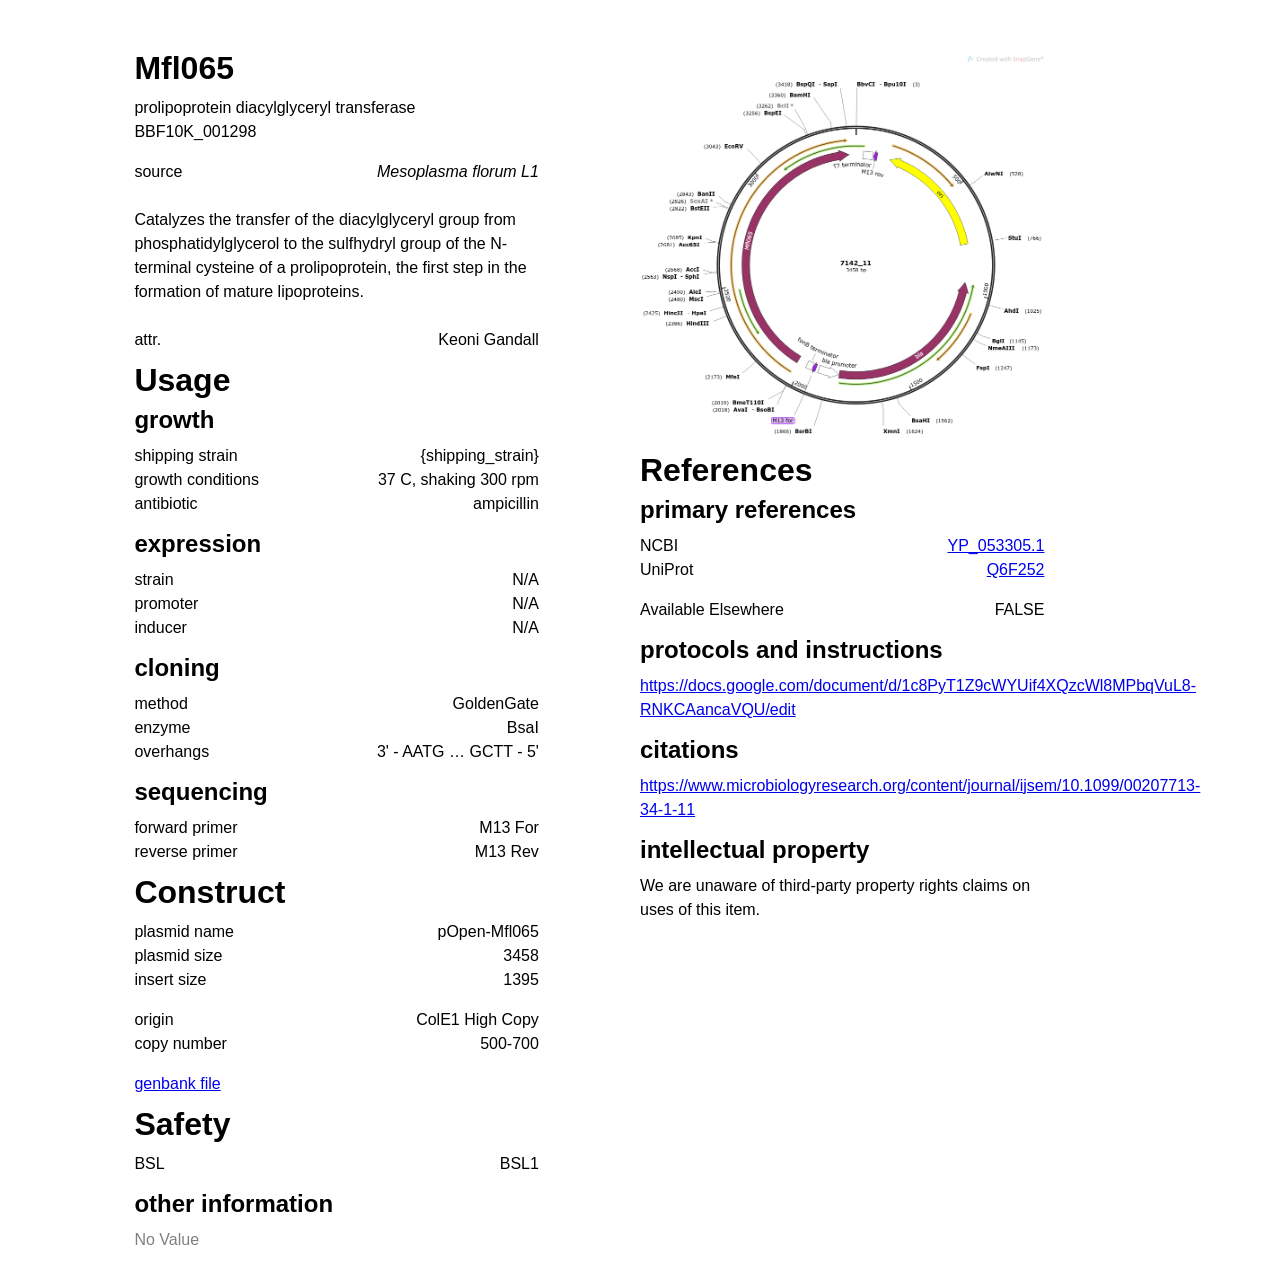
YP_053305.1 (995, 545)
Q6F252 (1016, 569)
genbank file (177, 1083)
